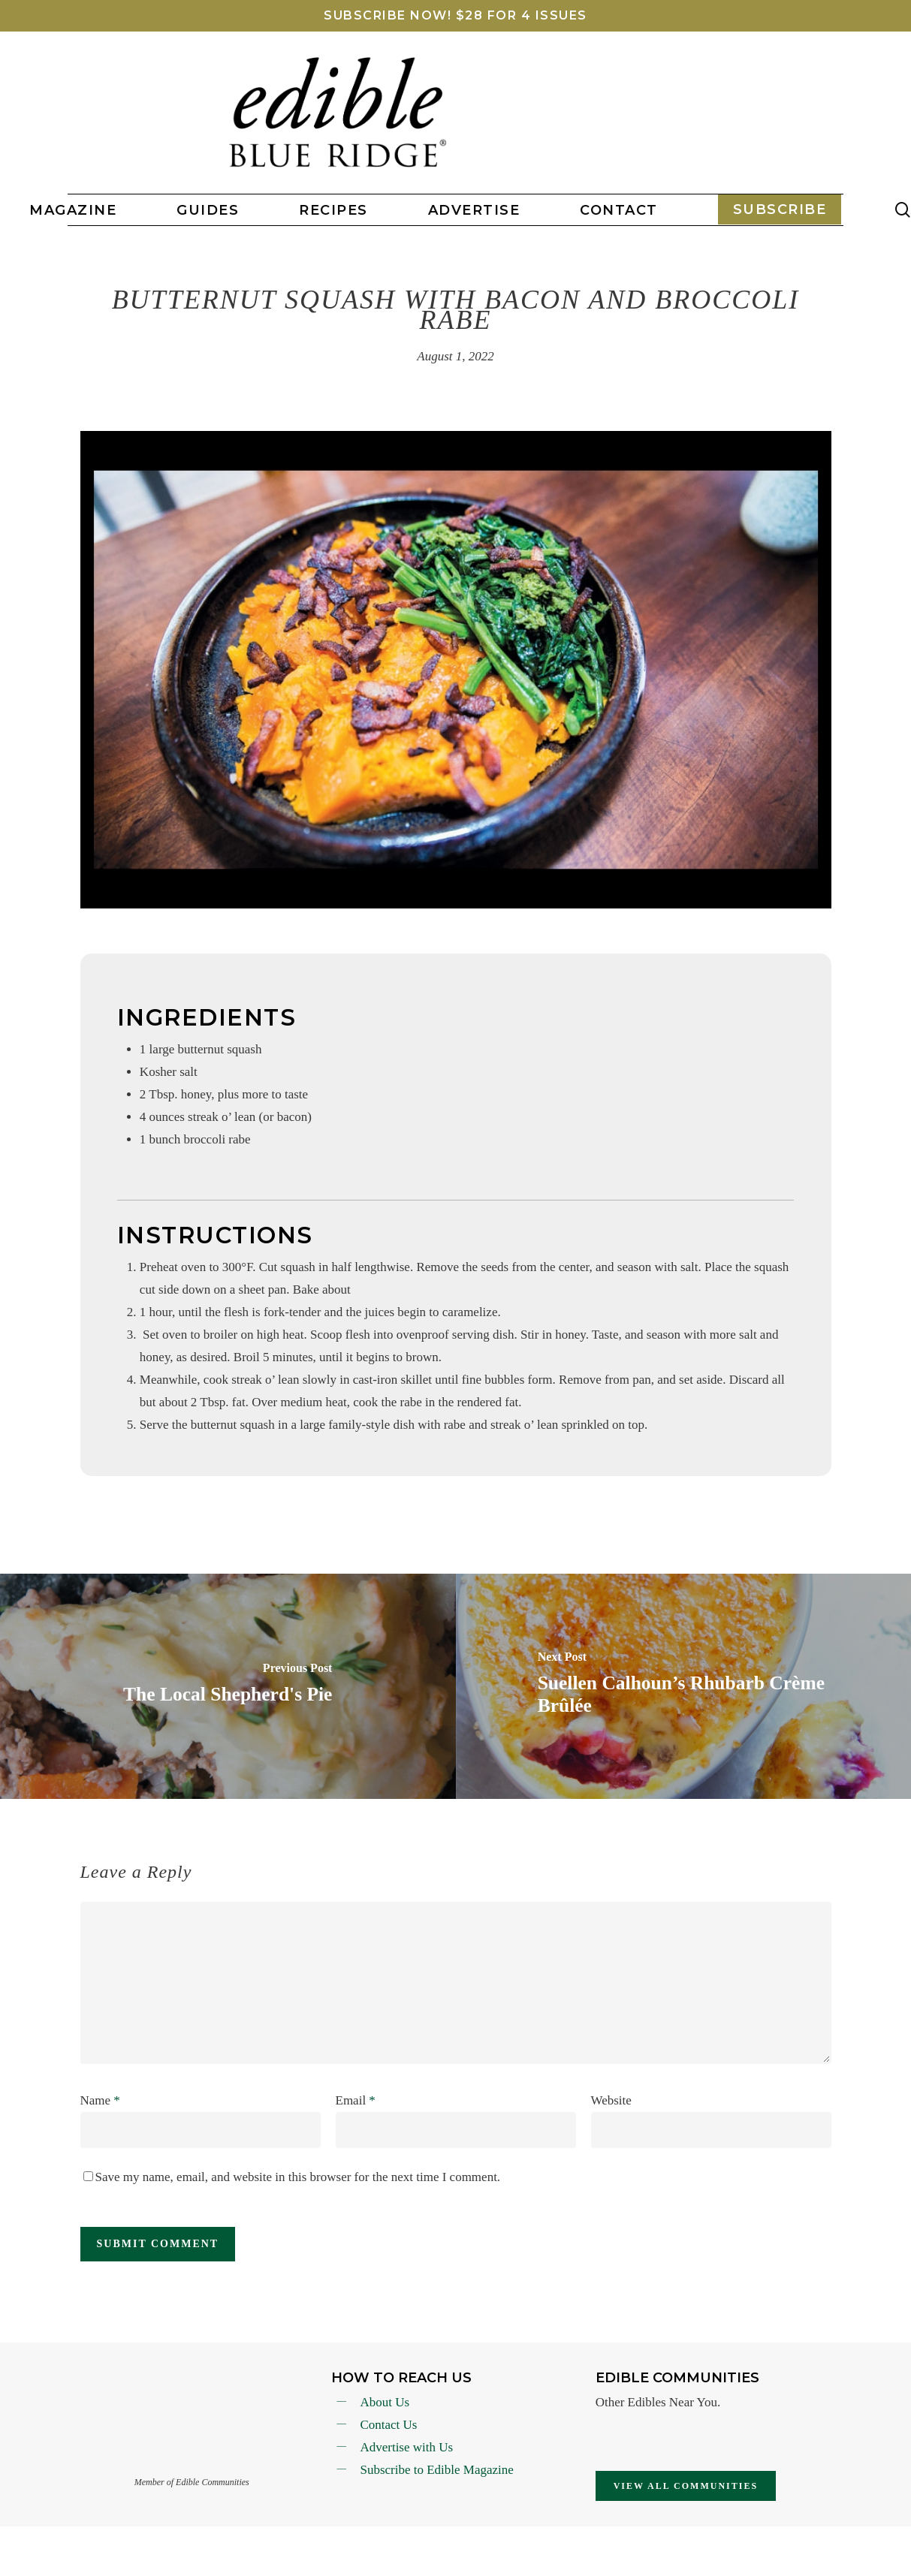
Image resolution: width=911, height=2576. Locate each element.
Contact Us (388, 2425)
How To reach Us (401, 2378)
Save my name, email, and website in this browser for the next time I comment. (298, 2177)
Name (100, 2100)
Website (611, 2100)
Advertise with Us (406, 2447)
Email (356, 2100)
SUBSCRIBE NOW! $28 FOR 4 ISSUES (455, 15)
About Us (384, 2402)
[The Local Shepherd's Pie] (228, 1686)
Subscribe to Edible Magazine (436, 2470)
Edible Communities (677, 2378)
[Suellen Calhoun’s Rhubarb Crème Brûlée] (684, 1686)
